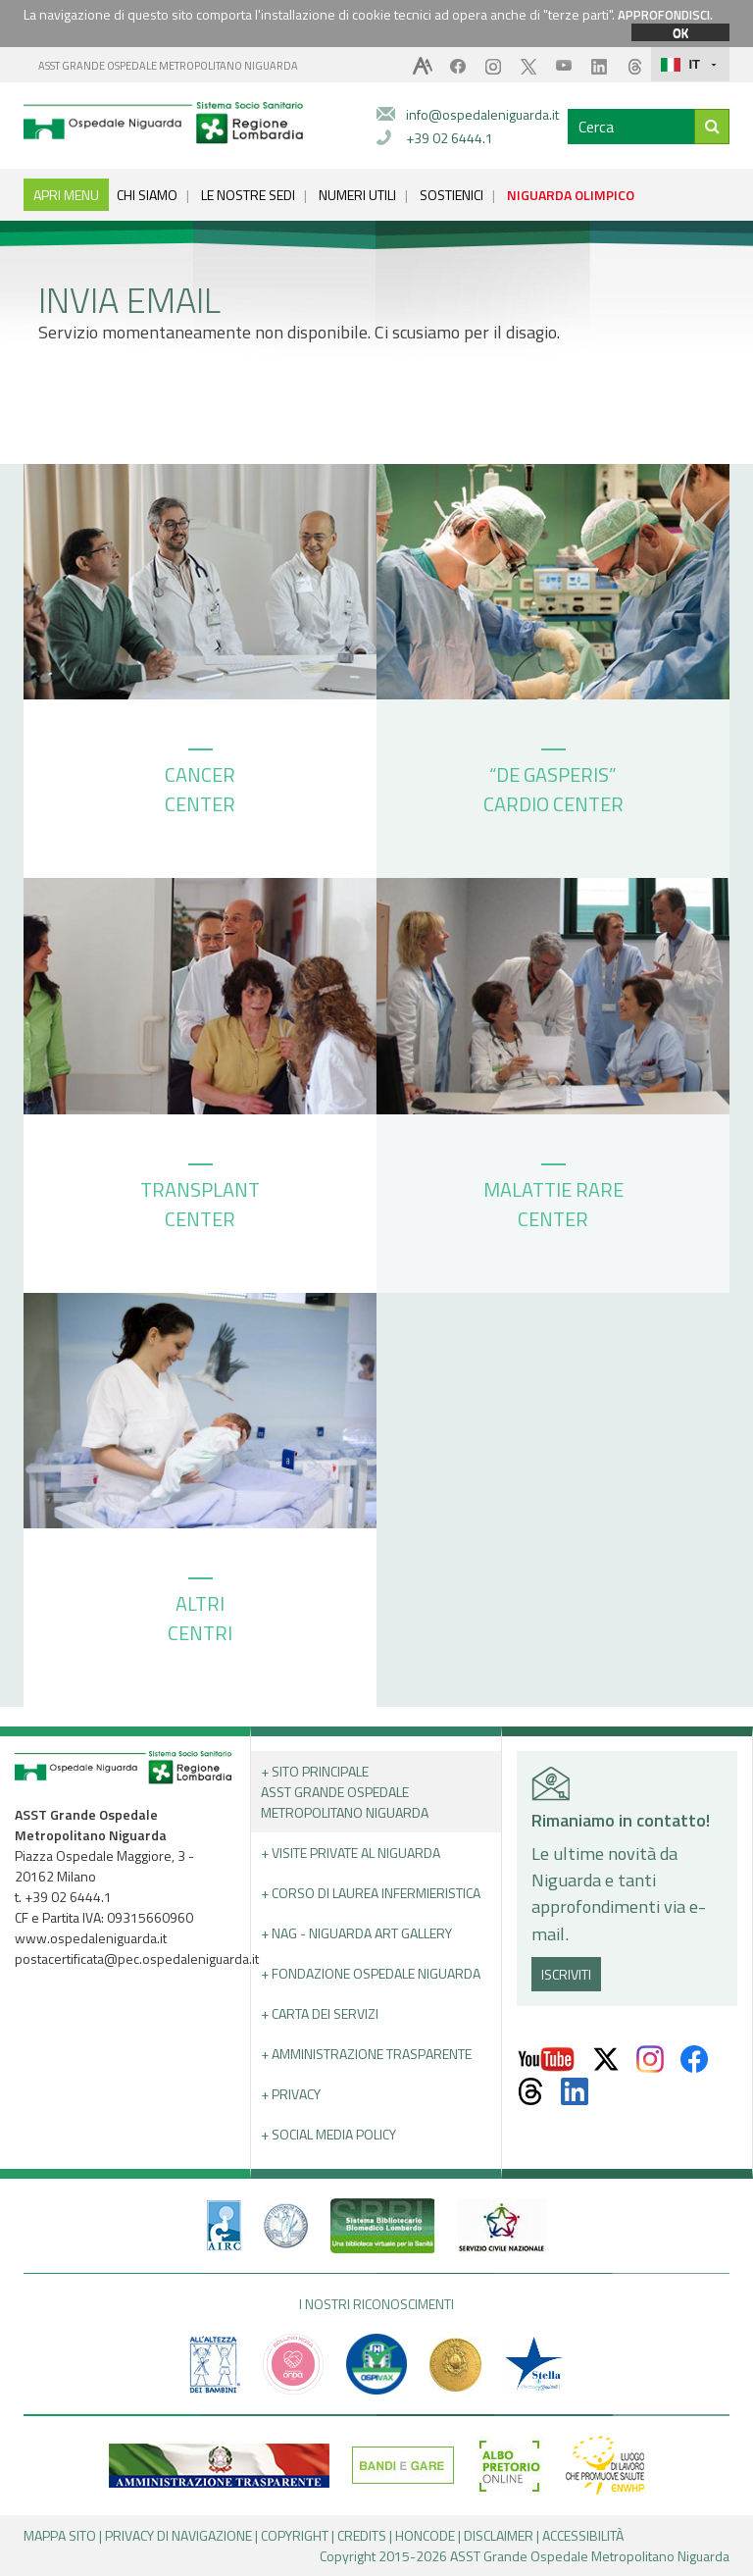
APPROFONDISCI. (665, 15)
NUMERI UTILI (357, 194)
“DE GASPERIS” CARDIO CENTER (553, 783)
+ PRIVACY (291, 2094)
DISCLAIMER (498, 2535)
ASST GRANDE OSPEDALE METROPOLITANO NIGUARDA (168, 66)
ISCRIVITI (566, 1974)
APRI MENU (66, 194)
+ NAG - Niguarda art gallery (356, 1933)
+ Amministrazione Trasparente (366, 2053)
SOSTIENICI (451, 194)
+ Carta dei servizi (319, 2013)
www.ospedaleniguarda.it (91, 1938)
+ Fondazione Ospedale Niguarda (370, 1973)
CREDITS (361, 2535)
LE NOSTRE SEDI (248, 194)
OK (680, 32)
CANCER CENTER (200, 783)
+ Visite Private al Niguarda (350, 1852)
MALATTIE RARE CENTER (553, 1198)
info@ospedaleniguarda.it (482, 114)
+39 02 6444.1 (449, 138)
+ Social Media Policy (328, 2134)
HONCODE (425, 2535)
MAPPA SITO (60, 2535)
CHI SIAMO (147, 194)
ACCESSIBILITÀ (583, 2535)
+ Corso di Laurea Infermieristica (370, 1892)
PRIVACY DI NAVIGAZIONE (178, 2535)
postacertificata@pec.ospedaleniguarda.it (137, 1958)
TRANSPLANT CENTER (200, 1198)
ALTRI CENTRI (200, 1612)
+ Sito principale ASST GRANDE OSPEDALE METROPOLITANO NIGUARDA (344, 1792)
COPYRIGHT (294, 2535)
